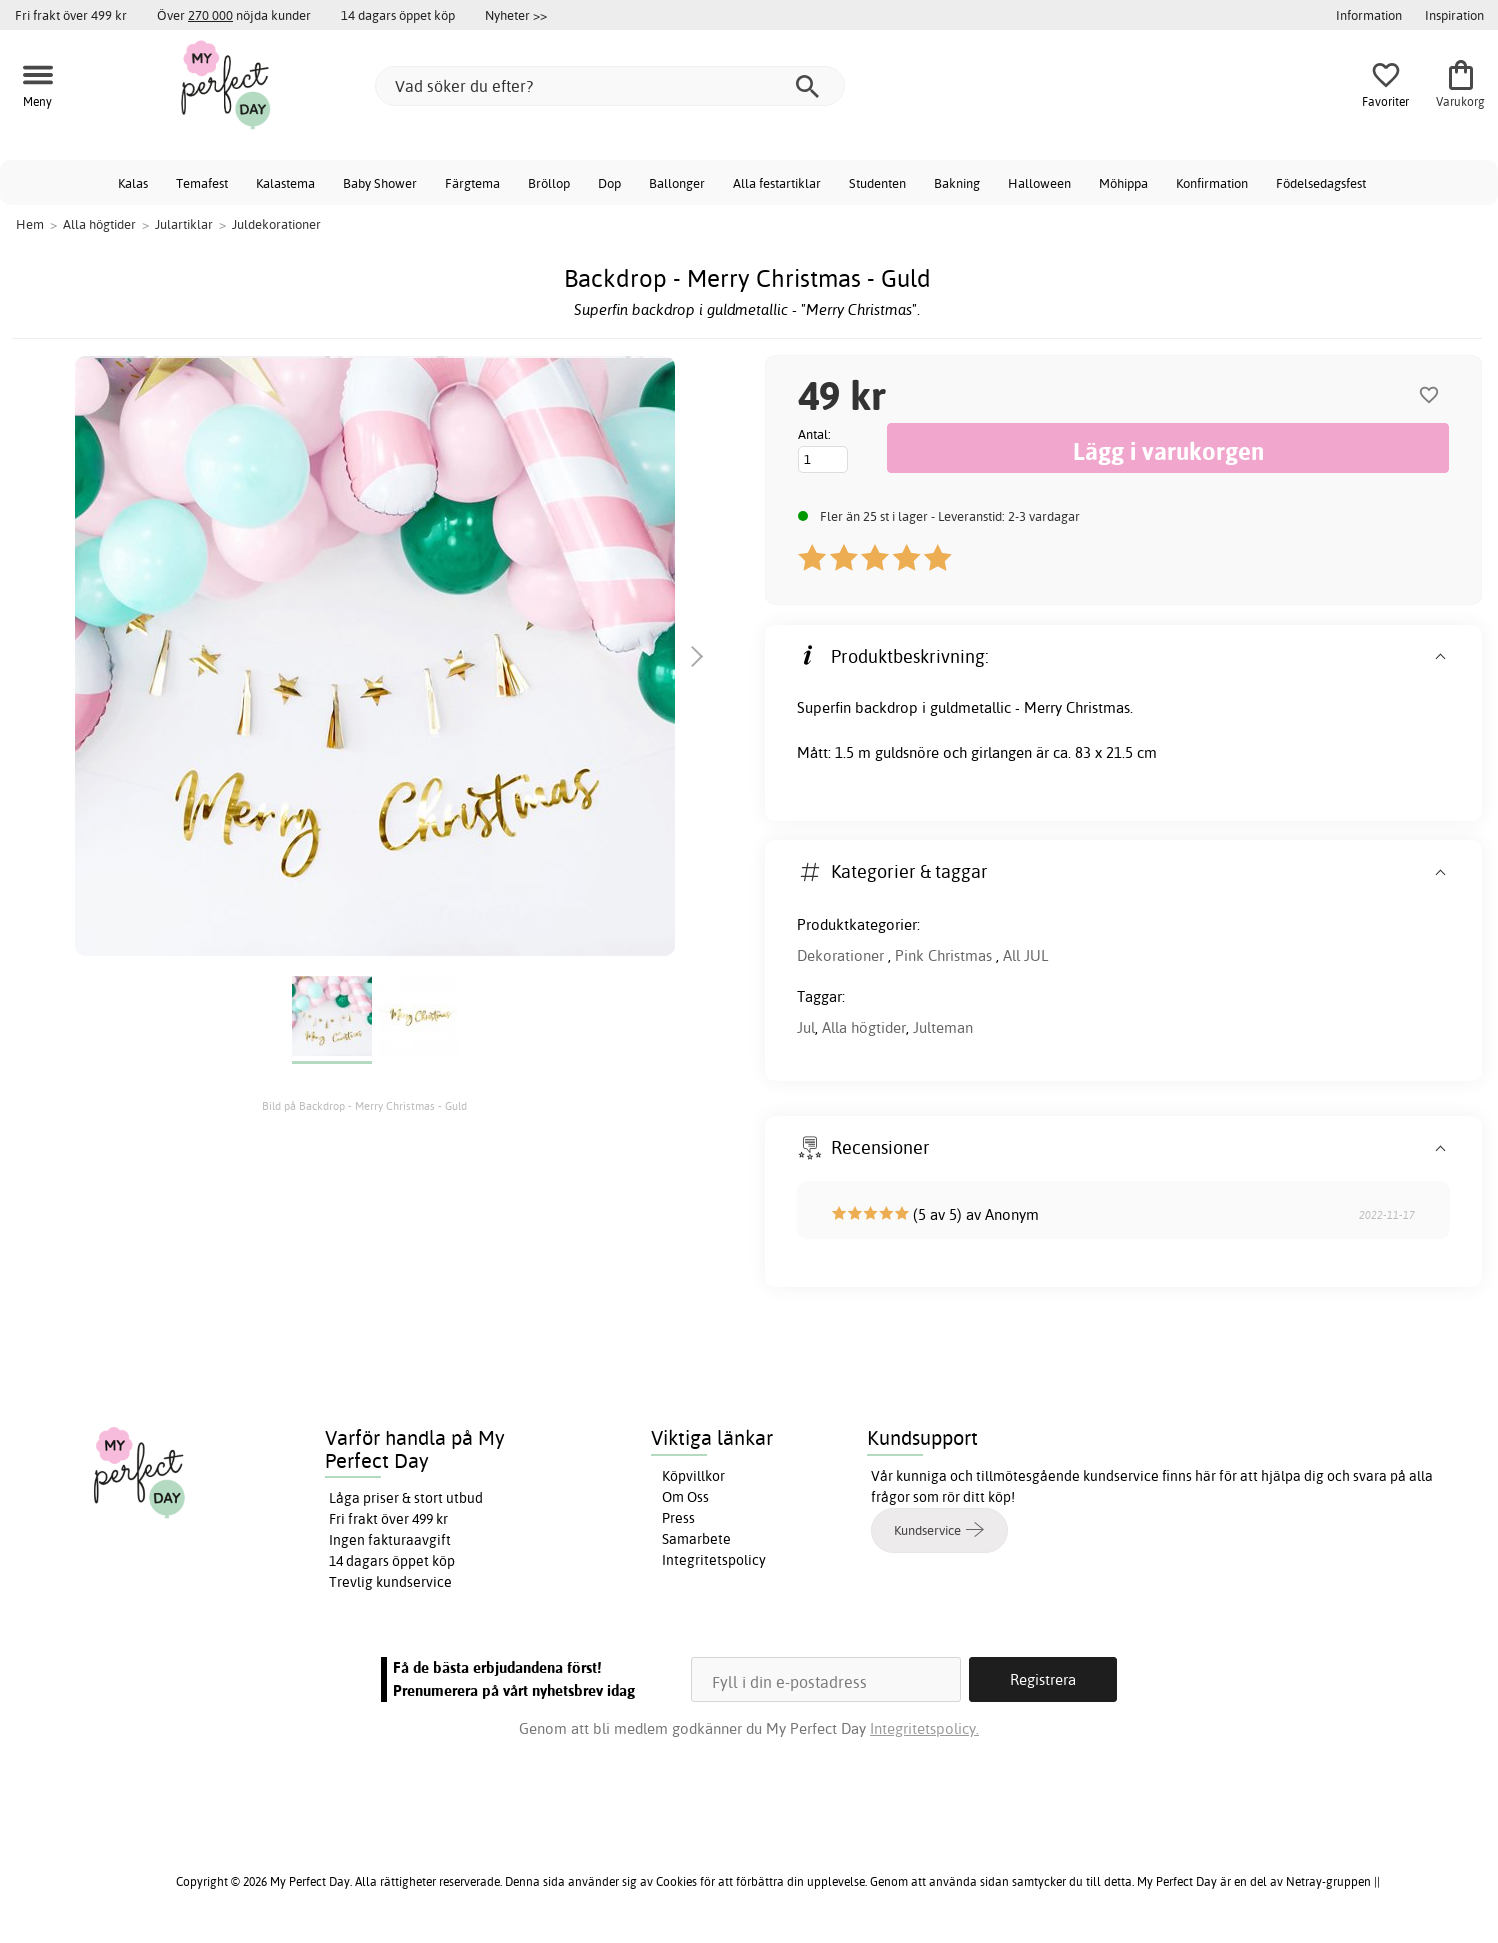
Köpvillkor (693, 1476)
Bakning (957, 183)
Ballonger (677, 183)
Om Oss (685, 1497)
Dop (609, 183)
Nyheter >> (516, 15)
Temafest (202, 183)
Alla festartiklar (777, 183)
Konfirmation (1212, 183)
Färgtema (472, 183)
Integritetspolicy (714, 1560)
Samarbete (696, 1539)
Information (1369, 15)
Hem (30, 224)
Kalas (133, 183)
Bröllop (549, 183)
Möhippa (1123, 183)
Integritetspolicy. (924, 1728)
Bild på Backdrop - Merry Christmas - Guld (364, 1106)
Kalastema (285, 183)
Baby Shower (380, 183)
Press (678, 1518)
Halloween (1039, 183)
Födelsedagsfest (1321, 183)
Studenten (877, 183)
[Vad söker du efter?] (610, 86)
